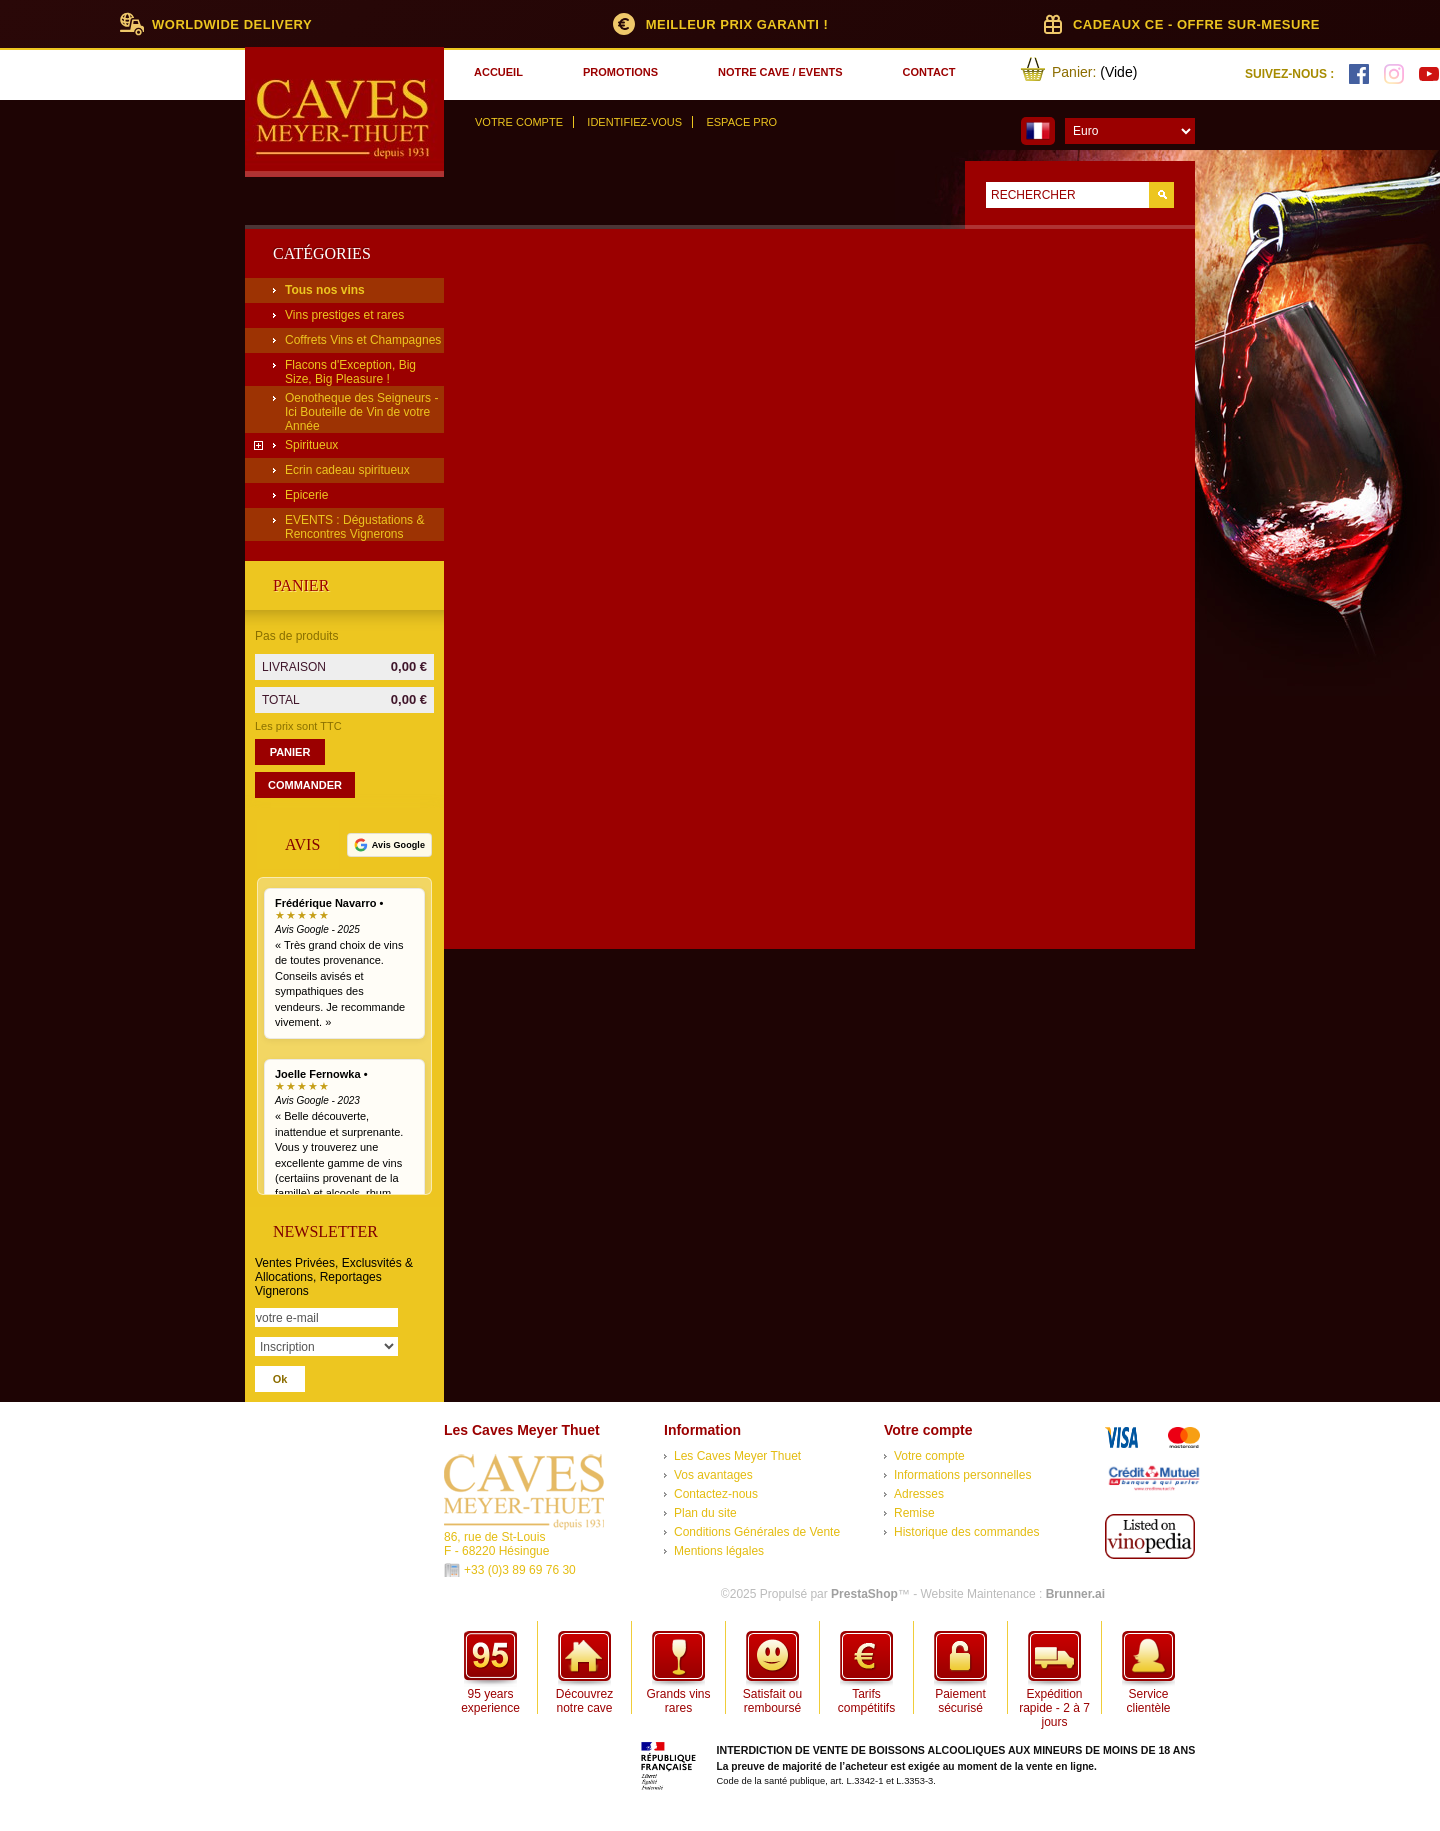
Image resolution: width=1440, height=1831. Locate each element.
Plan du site (705, 1513)
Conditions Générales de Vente (757, 1532)
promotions (620, 72)
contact (929, 72)
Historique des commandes (966, 1532)
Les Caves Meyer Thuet (737, 1456)
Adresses (919, 1494)
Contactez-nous (716, 1494)
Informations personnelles (962, 1475)
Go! (1161, 195)
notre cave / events (780, 72)
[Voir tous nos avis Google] (389, 845)
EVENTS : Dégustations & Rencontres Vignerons (354, 527)
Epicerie (306, 495)
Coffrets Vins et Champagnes (363, 340)
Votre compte (519, 122)
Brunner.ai (1075, 1594)
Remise (914, 1513)
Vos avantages (713, 1475)
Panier (301, 585)
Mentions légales (719, 1551)
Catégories (322, 253)
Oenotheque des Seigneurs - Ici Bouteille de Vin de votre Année (361, 412)
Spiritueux (311, 445)
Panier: (1074, 72)
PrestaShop (864, 1594)
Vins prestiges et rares (344, 315)
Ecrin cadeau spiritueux (347, 470)
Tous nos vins (325, 290)
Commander (305, 785)
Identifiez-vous (634, 122)
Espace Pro (741, 122)
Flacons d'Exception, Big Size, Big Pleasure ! (350, 372)
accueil (498, 72)
